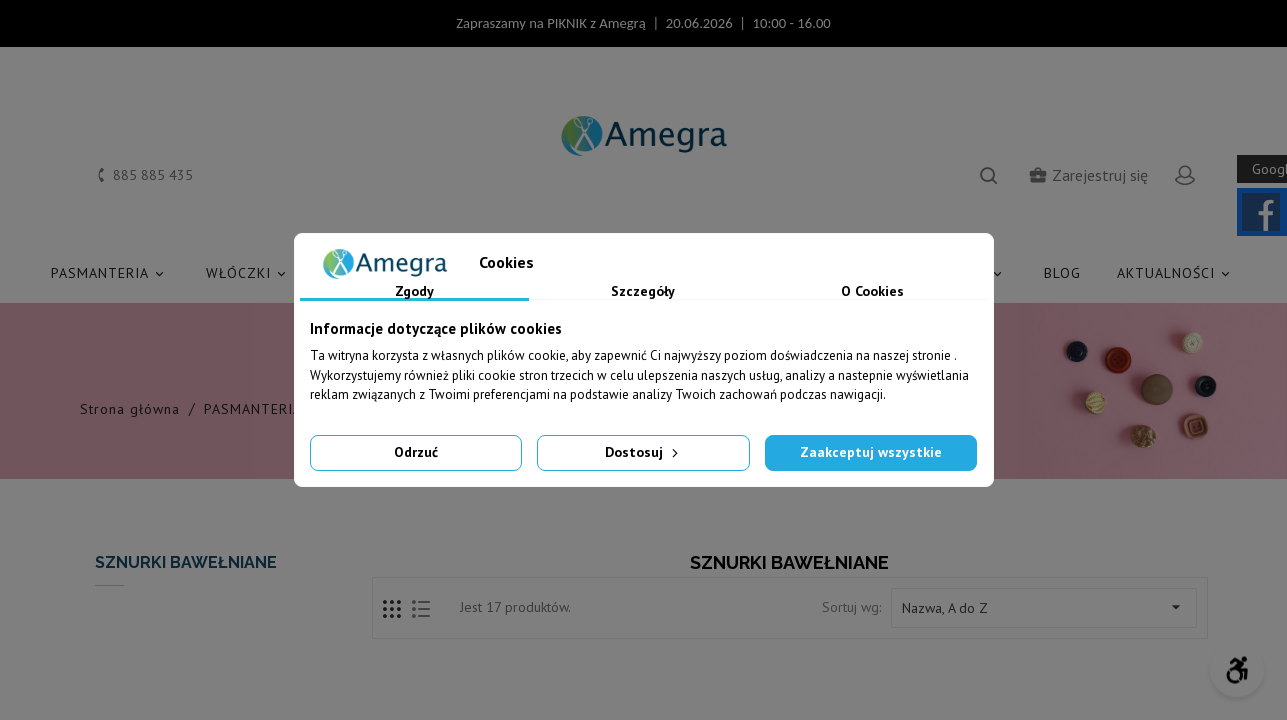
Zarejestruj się (1088, 175)
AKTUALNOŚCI (1176, 273)
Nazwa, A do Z (1043, 607)
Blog (1062, 273)
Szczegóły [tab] (643, 292)
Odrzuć (416, 452)
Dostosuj (643, 452)
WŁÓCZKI (249, 273)
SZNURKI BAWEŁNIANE (186, 562)
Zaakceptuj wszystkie (871, 452)
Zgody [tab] (414, 292)
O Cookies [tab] (872, 292)
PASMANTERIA (110, 273)
